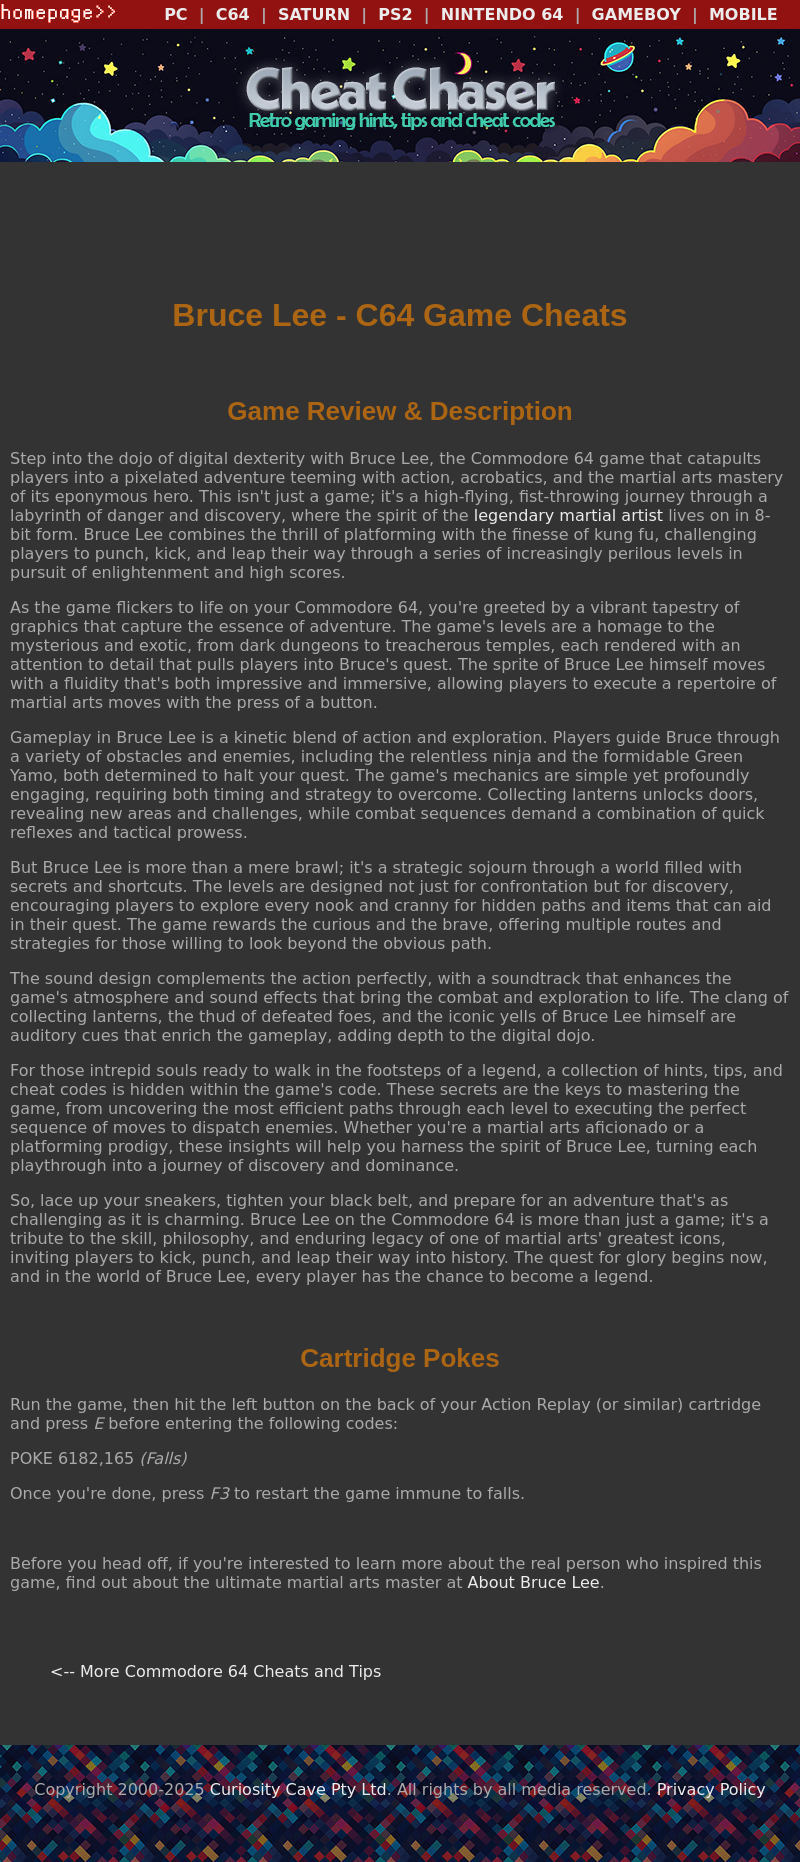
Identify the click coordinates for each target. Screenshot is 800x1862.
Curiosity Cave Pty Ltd (298, 1789)
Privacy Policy (711, 1789)
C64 (233, 14)
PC (175, 14)
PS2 (395, 14)
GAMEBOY (636, 14)
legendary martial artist (568, 515)
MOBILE (743, 14)
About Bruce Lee (534, 1582)
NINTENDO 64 (502, 14)
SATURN (314, 14)
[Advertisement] (400, 231)
